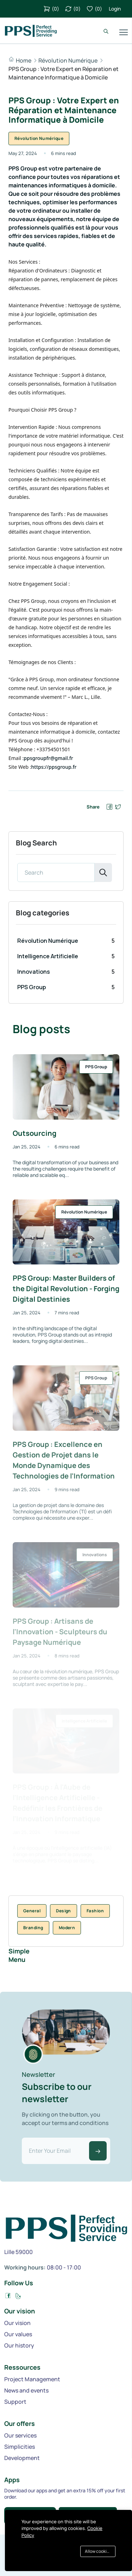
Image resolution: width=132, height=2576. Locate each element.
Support (15, 2402)
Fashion (95, 1911)
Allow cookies (98, 2551)
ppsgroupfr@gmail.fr (48, 758)
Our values (18, 2334)
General (31, 1911)
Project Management (32, 2379)
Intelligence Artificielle (47, 956)
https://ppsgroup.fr (54, 767)
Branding (33, 1928)
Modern (67, 1928)
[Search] (56, 872)
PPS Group (31, 987)
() (51, 8)
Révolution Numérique (68, 60)
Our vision (17, 2323)
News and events (26, 2390)
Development (22, 2458)
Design (63, 1911)
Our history (19, 2345)
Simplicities (19, 2447)
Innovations (33, 971)
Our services (20, 2435)
